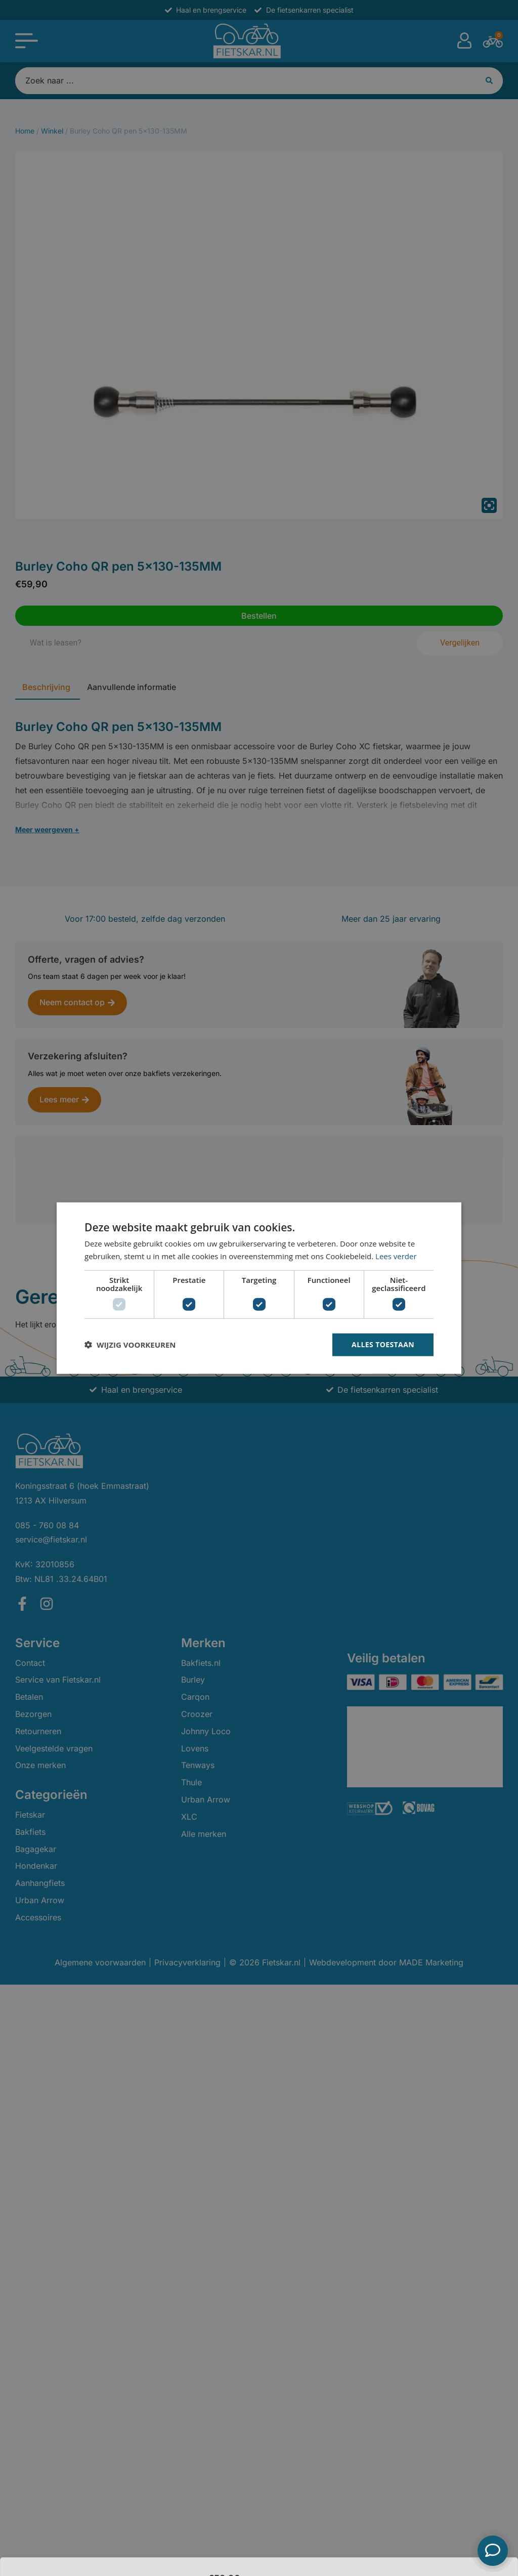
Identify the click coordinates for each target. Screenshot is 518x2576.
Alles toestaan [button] (383, 1344)
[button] (130, 1344)
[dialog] (259, 1288)
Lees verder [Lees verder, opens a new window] (396, 1256)
